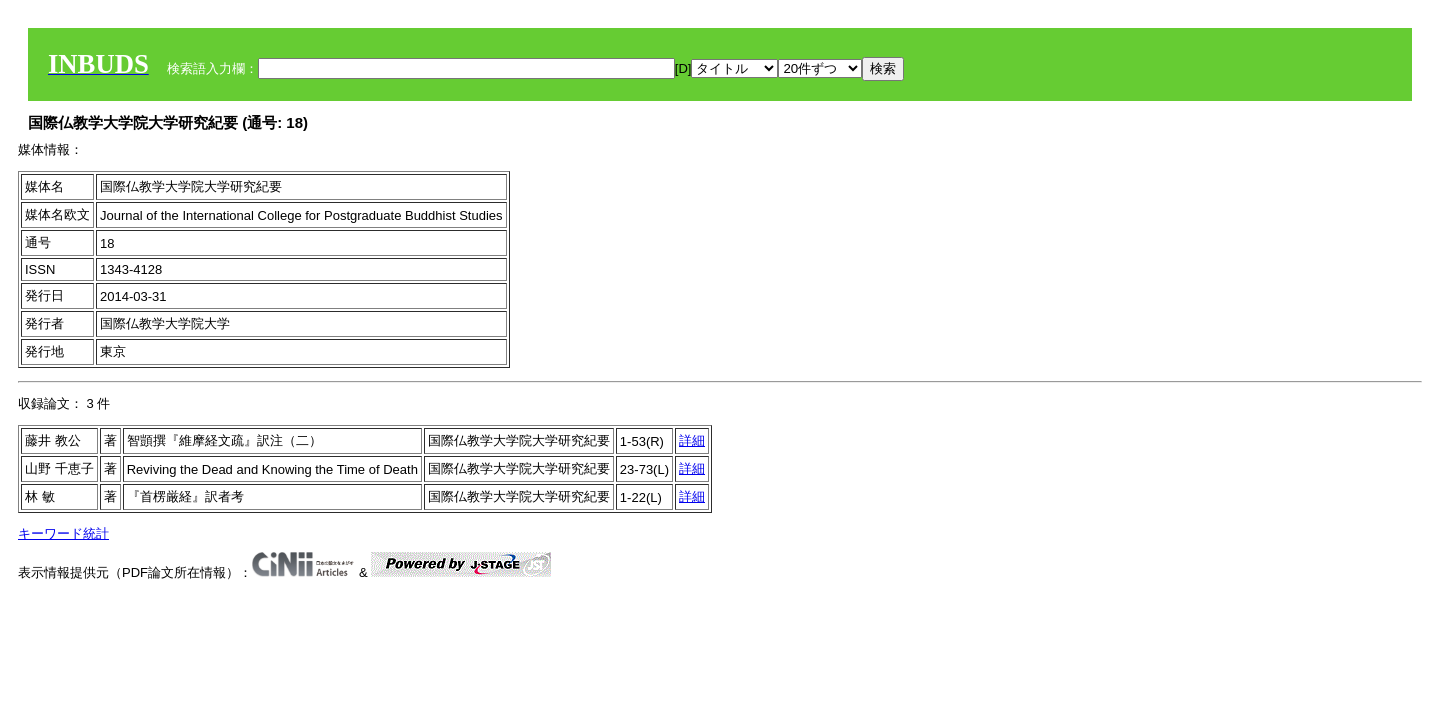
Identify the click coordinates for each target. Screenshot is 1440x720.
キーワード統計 (63, 533)
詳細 (692, 440)
